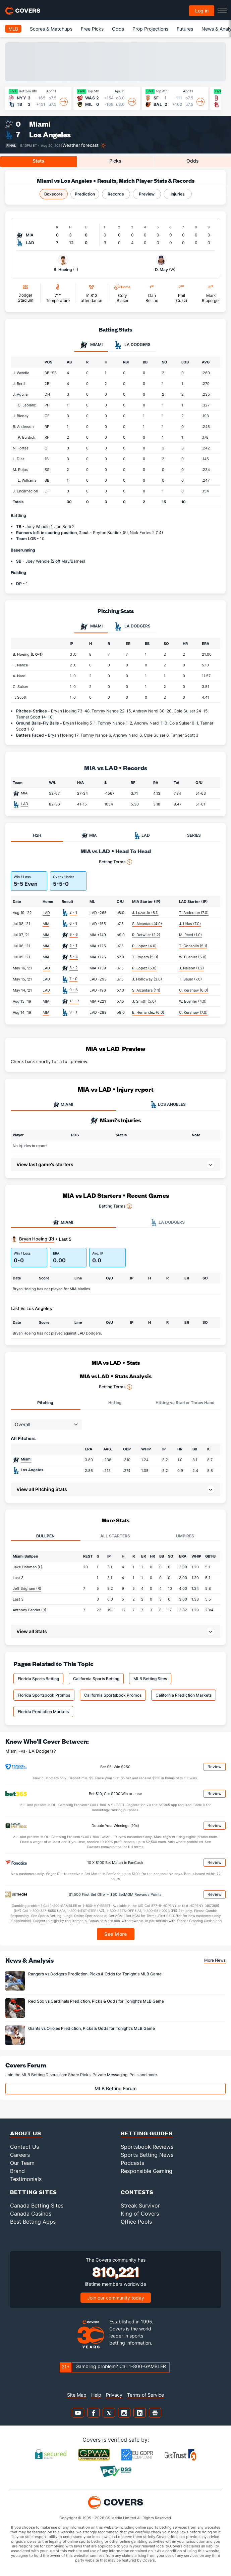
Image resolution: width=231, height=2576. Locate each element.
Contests (137, 2192)
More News (215, 1960)
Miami (40, 124)
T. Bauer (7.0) (190, 979)
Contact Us (24, 2146)
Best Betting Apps (33, 2221)
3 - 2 (73, 967)
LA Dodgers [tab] (132, 345)
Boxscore (53, 194)
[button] (115, 1489)
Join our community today (115, 2298)
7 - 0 (73, 978)
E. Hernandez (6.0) (148, 1012)
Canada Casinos (30, 2213)
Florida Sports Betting (38, 1678)
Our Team (22, 2162)
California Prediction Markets (184, 1695)
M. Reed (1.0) (190, 934)
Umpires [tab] (185, 1535)
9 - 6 (73, 934)
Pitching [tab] (45, 1402)
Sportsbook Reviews (147, 2146)
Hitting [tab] (115, 1402)
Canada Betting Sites (36, 2205)
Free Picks (92, 29)
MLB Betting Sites (150, 1678)
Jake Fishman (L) (27, 1567)
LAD (24, 803)
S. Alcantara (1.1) (146, 990)
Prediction (85, 194)
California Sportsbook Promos (112, 1695)
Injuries (178, 194)
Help (96, 2395)
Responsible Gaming (146, 2171)
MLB (13, 29)
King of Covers (140, 2213)
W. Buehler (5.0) (193, 957)
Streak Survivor (140, 2205)
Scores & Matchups (51, 29)
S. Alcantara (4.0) (147, 923)
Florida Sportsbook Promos (44, 1695)
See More (115, 1934)
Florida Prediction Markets (43, 1711)
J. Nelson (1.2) (191, 968)
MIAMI (63, 1104)
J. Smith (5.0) (144, 1001)
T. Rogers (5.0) (145, 957)
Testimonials (26, 2179)
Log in (202, 10)
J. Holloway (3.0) (147, 979)
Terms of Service (145, 2395)
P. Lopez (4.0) (144, 946)
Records (116, 194)
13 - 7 (74, 1001)
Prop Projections (150, 29)
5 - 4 (73, 956)
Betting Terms (115, 862)
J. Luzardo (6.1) (145, 912)
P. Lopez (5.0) (144, 968)
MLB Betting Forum (115, 2088)
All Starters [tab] (115, 1535)
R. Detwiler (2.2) (146, 934)
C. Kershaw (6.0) (193, 990)
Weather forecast (80, 145)
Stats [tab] (38, 161)
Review (215, 1766)
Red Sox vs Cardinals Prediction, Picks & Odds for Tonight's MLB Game (96, 2001)
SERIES (194, 835)
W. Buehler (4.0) (193, 1001)
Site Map (76, 2395)
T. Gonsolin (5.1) (193, 946)
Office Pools (136, 2221)
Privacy (114, 2395)
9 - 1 (73, 1012)
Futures (185, 29)
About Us (25, 2133)
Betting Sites (33, 2192)
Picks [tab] (115, 161)
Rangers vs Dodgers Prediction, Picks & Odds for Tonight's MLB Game (95, 1973)
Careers (20, 2154)
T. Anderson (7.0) (194, 912)
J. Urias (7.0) (190, 923)
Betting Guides (147, 2133)
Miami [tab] (91, 345)
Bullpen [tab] (45, 1535)
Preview (147, 194)
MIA (24, 793)
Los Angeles (50, 134)
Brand (17, 2171)
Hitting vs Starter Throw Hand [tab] (185, 1402)
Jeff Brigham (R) (27, 1588)
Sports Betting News (147, 2154)
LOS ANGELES (168, 1104)
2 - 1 (73, 912)
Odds (118, 29)
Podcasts (132, 2162)
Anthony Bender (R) (29, 1610)
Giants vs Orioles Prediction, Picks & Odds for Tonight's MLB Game (91, 2028)
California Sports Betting (96, 1678)
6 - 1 (73, 923)
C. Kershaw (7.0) (193, 1012)
